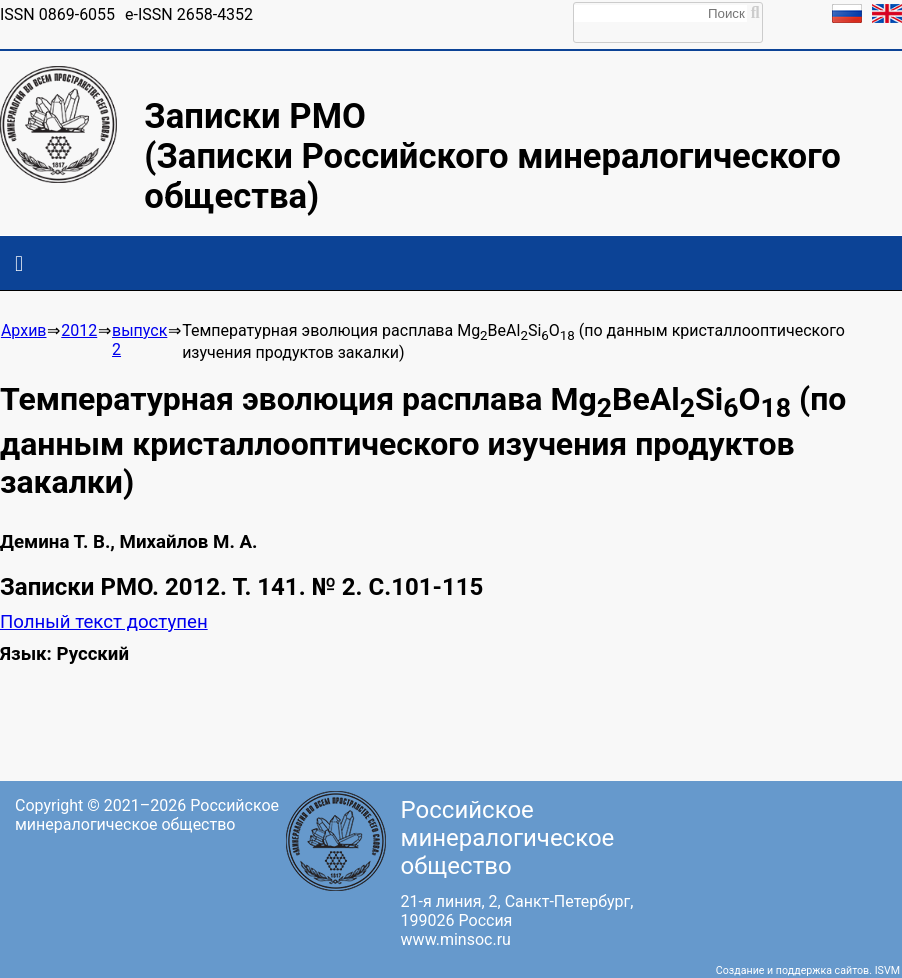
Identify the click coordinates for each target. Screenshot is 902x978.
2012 (79, 330)
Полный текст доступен (104, 622)
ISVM (887, 970)
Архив (24, 330)
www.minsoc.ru (456, 939)
